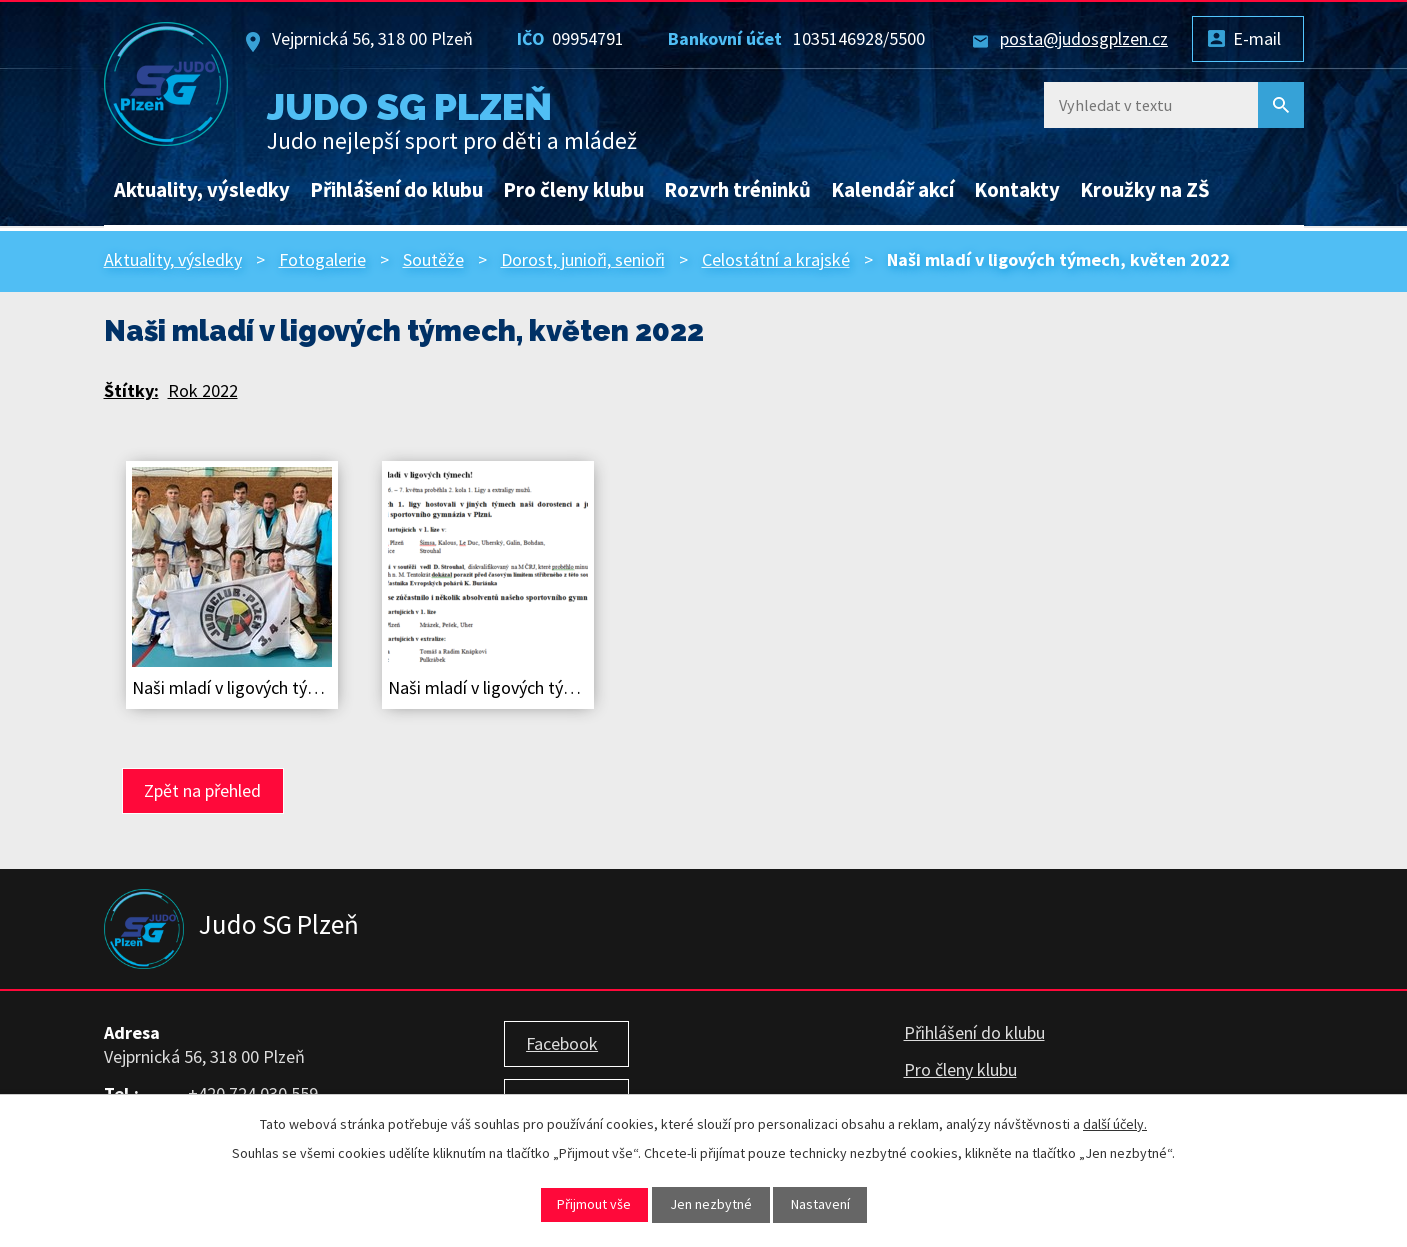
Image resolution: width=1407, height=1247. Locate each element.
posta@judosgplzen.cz (1084, 38)
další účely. (1115, 1124)
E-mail (1257, 38)
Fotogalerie (322, 259)
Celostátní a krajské (776, 259)
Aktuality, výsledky (202, 190)
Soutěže (433, 259)
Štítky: (131, 390)
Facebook (562, 1043)
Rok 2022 (203, 390)
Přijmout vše (594, 1204)
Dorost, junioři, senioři (583, 259)
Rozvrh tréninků (737, 190)
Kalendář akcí (892, 190)
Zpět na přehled (202, 790)
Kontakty (1017, 190)
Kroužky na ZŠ (1145, 190)
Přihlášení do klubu (396, 190)
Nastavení (820, 1204)
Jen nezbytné (711, 1204)
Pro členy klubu (573, 190)
